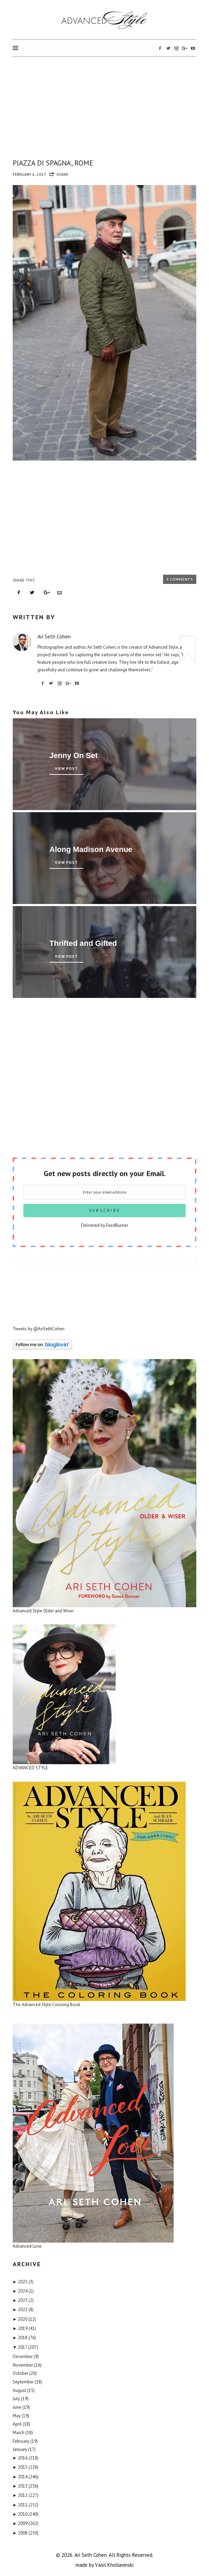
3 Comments (179, 579)
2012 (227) (26, 2495)
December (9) (26, 2356)
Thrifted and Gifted (83, 943)
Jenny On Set (73, 755)
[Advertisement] (105, 106)
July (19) (20, 2399)
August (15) (24, 2390)
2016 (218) (26, 2458)
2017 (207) (25, 2347)
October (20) (25, 2373)
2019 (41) (24, 2328)
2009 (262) (26, 2523)
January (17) (24, 2449)
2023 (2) (23, 2300)
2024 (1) (23, 2291)
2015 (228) (26, 2467)
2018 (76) (24, 2338)
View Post (66, 768)
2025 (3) (23, 2282)
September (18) (27, 2382)
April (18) (21, 2424)
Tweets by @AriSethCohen (39, 1329)
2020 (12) (24, 2319)
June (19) (21, 2407)
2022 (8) (23, 2309)
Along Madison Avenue (90, 849)
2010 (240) (26, 2514)
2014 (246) (26, 2477)
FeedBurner (117, 1225)
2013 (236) (26, 2486)
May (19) (21, 2416)
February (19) (25, 2441)
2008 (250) (26, 2533)
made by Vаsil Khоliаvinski (104, 2565)
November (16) (27, 2365)
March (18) (23, 2432)
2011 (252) (26, 2505)
